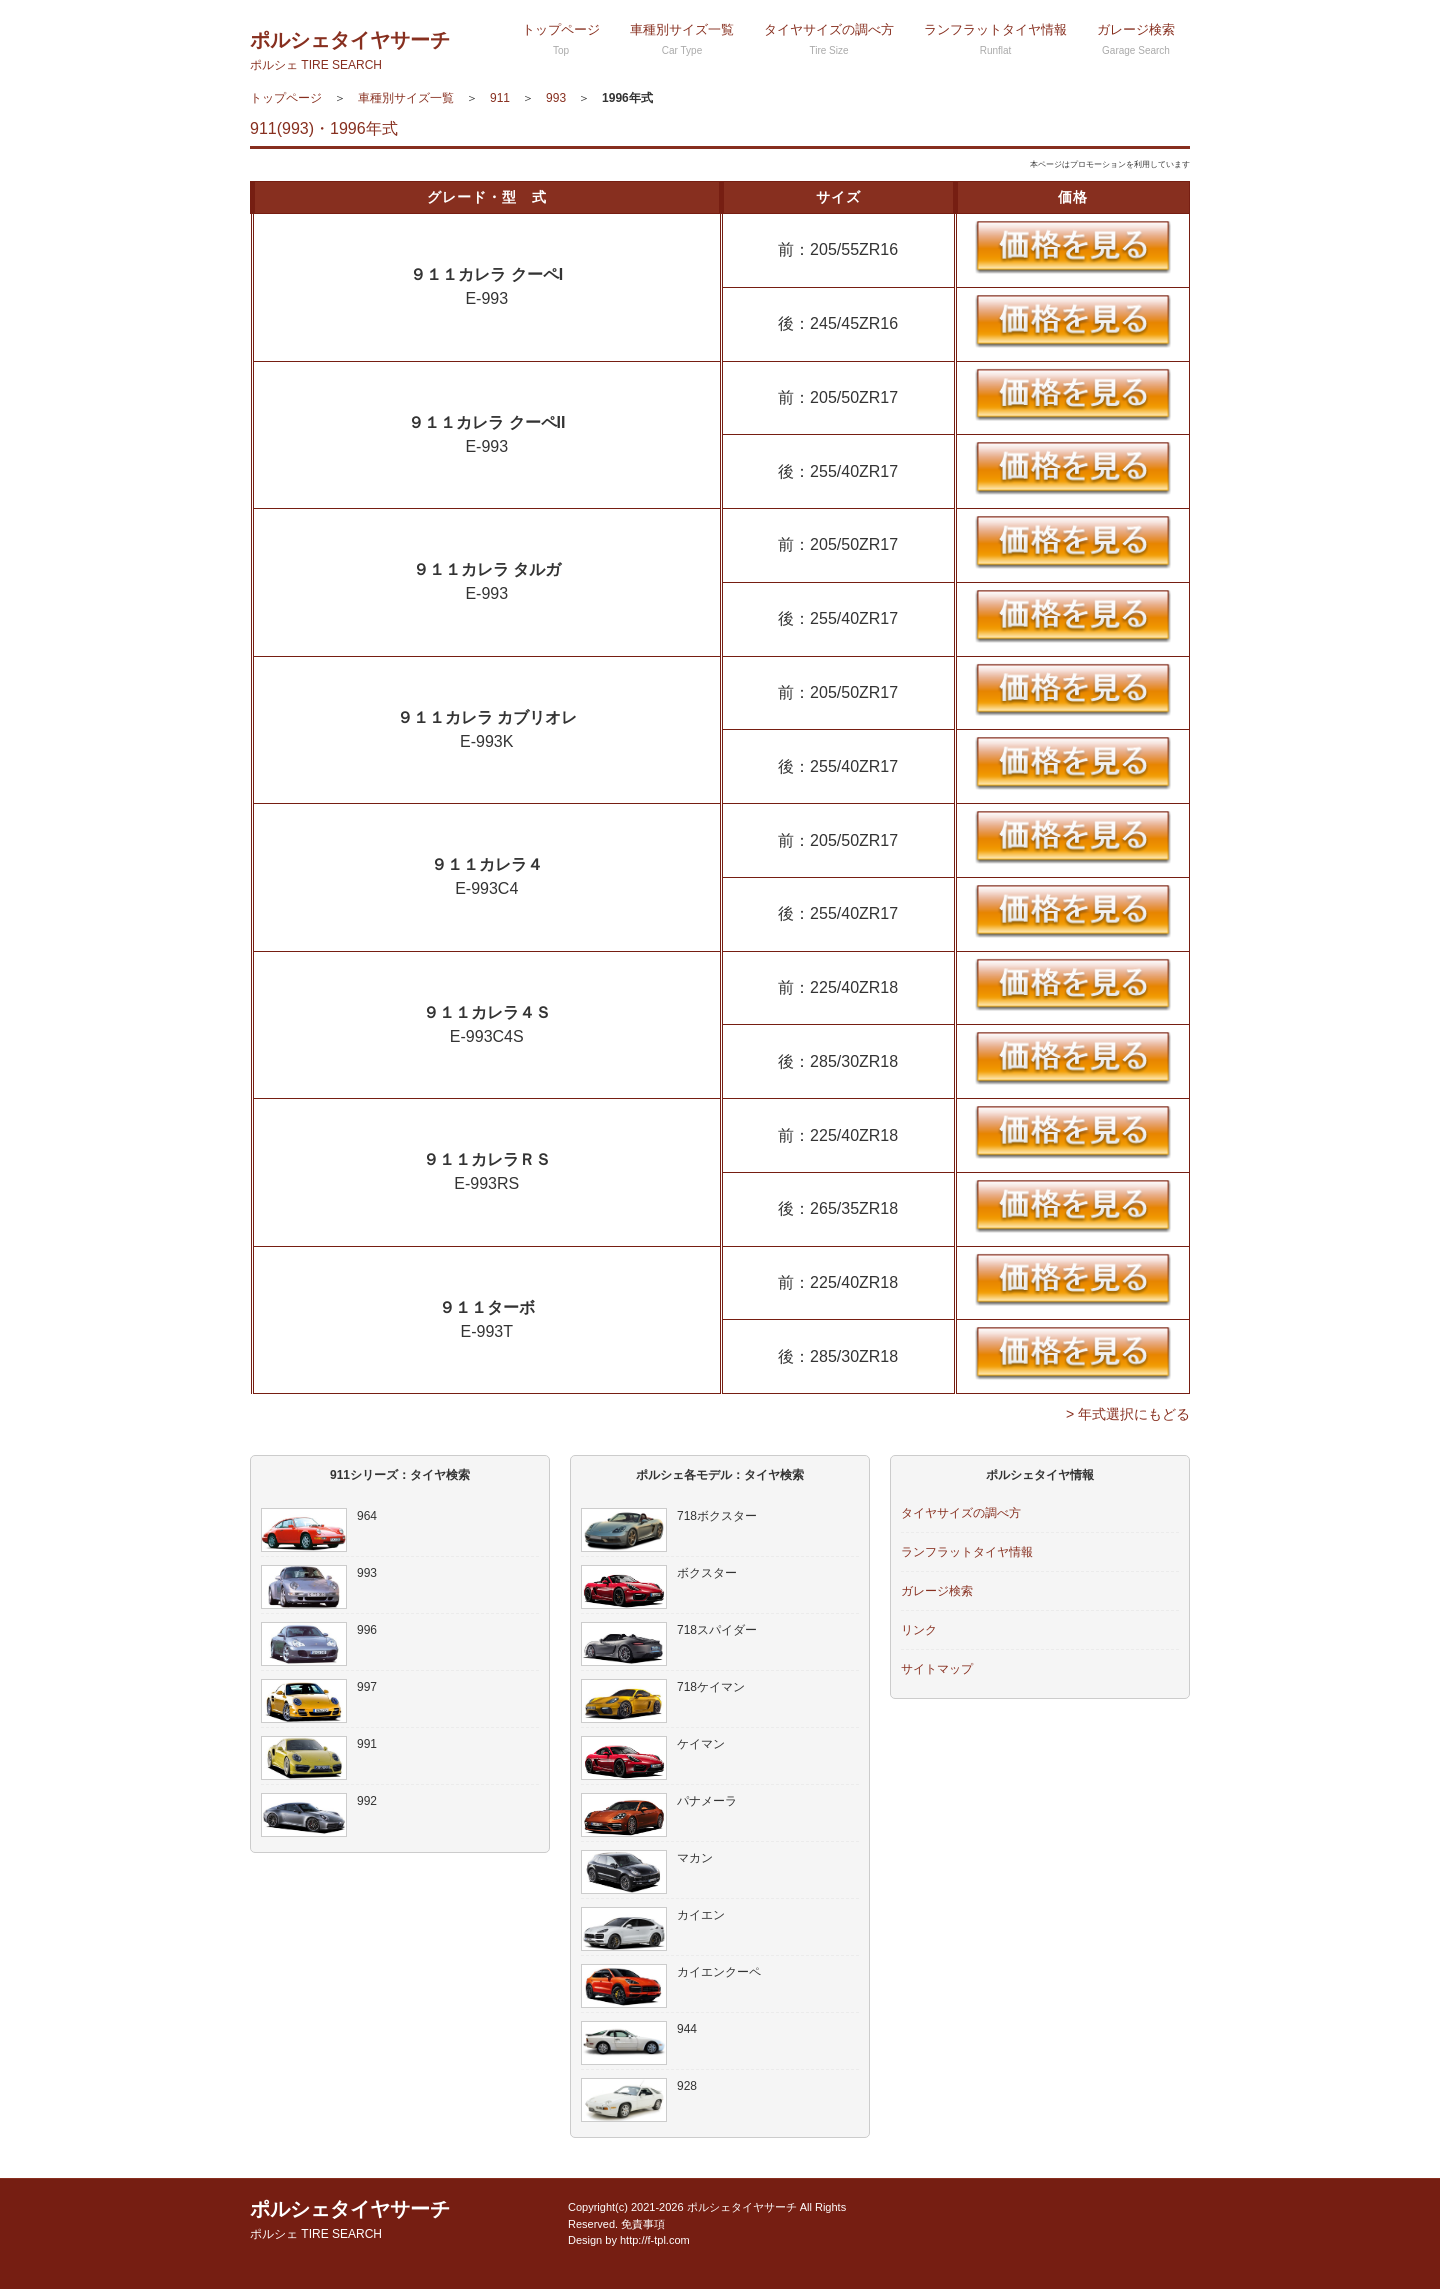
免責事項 (643, 2224)
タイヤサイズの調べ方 (829, 39)
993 (556, 98)
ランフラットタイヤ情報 (995, 39)
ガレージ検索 (1136, 39)
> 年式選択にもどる (1128, 1414)
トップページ (561, 39)
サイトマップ (937, 1669)
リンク (919, 1630)
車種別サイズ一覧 (682, 39)
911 (500, 98)
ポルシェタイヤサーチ (350, 50)
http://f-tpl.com (655, 2240)
